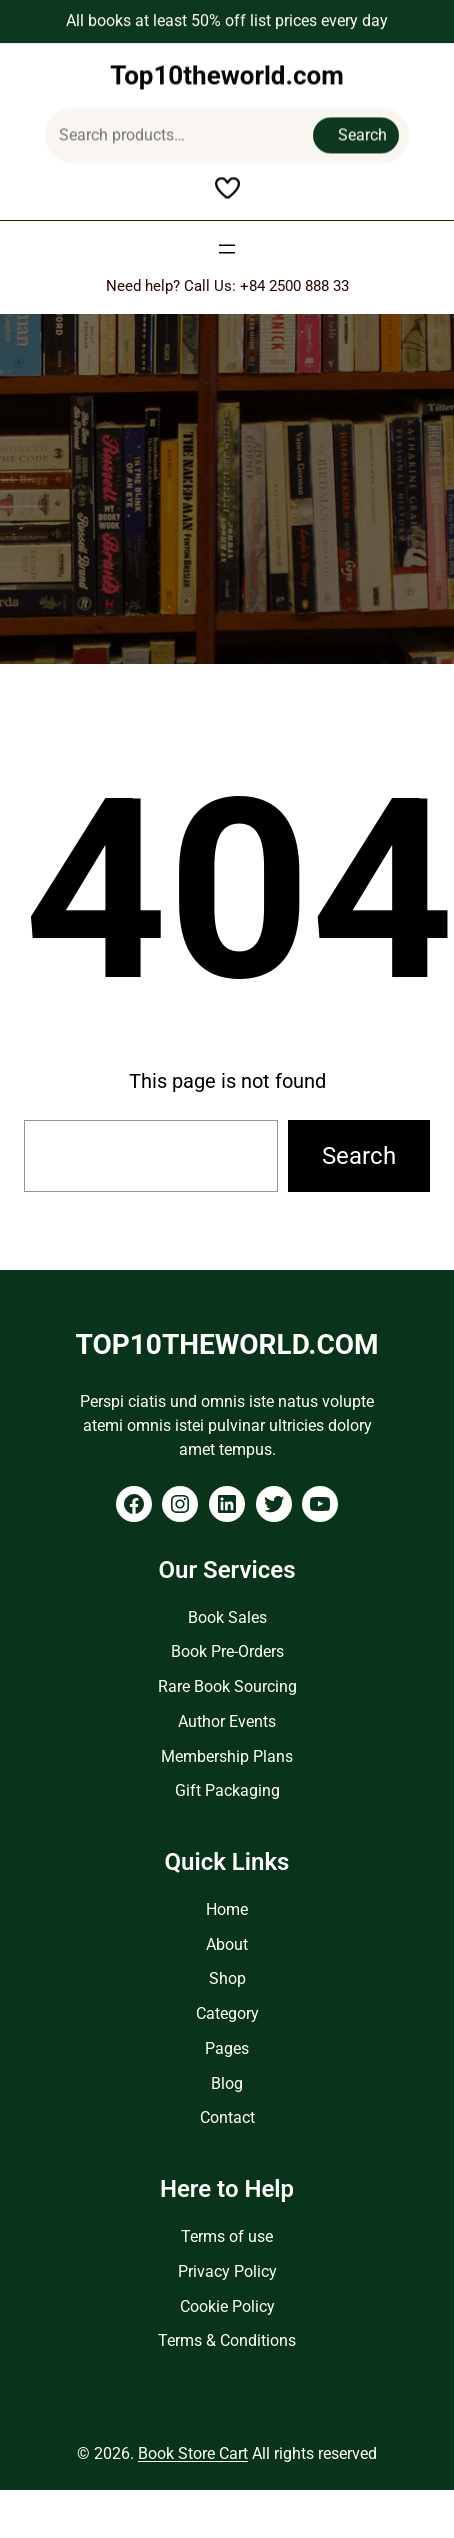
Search (362, 130)
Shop (227, 1978)
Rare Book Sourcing (227, 1686)
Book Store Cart (193, 2453)
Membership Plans (227, 1756)
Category (227, 2013)
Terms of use (227, 2236)
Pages (227, 2048)
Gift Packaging (227, 1790)
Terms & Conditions (227, 2340)
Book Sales (227, 1617)
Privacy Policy (227, 2271)
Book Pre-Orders (227, 1651)
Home (227, 1909)
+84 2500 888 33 (294, 286)
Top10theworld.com (227, 71)
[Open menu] (227, 249)
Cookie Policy (227, 2306)
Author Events (227, 1721)
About (227, 1944)
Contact (227, 2117)
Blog (227, 2083)
